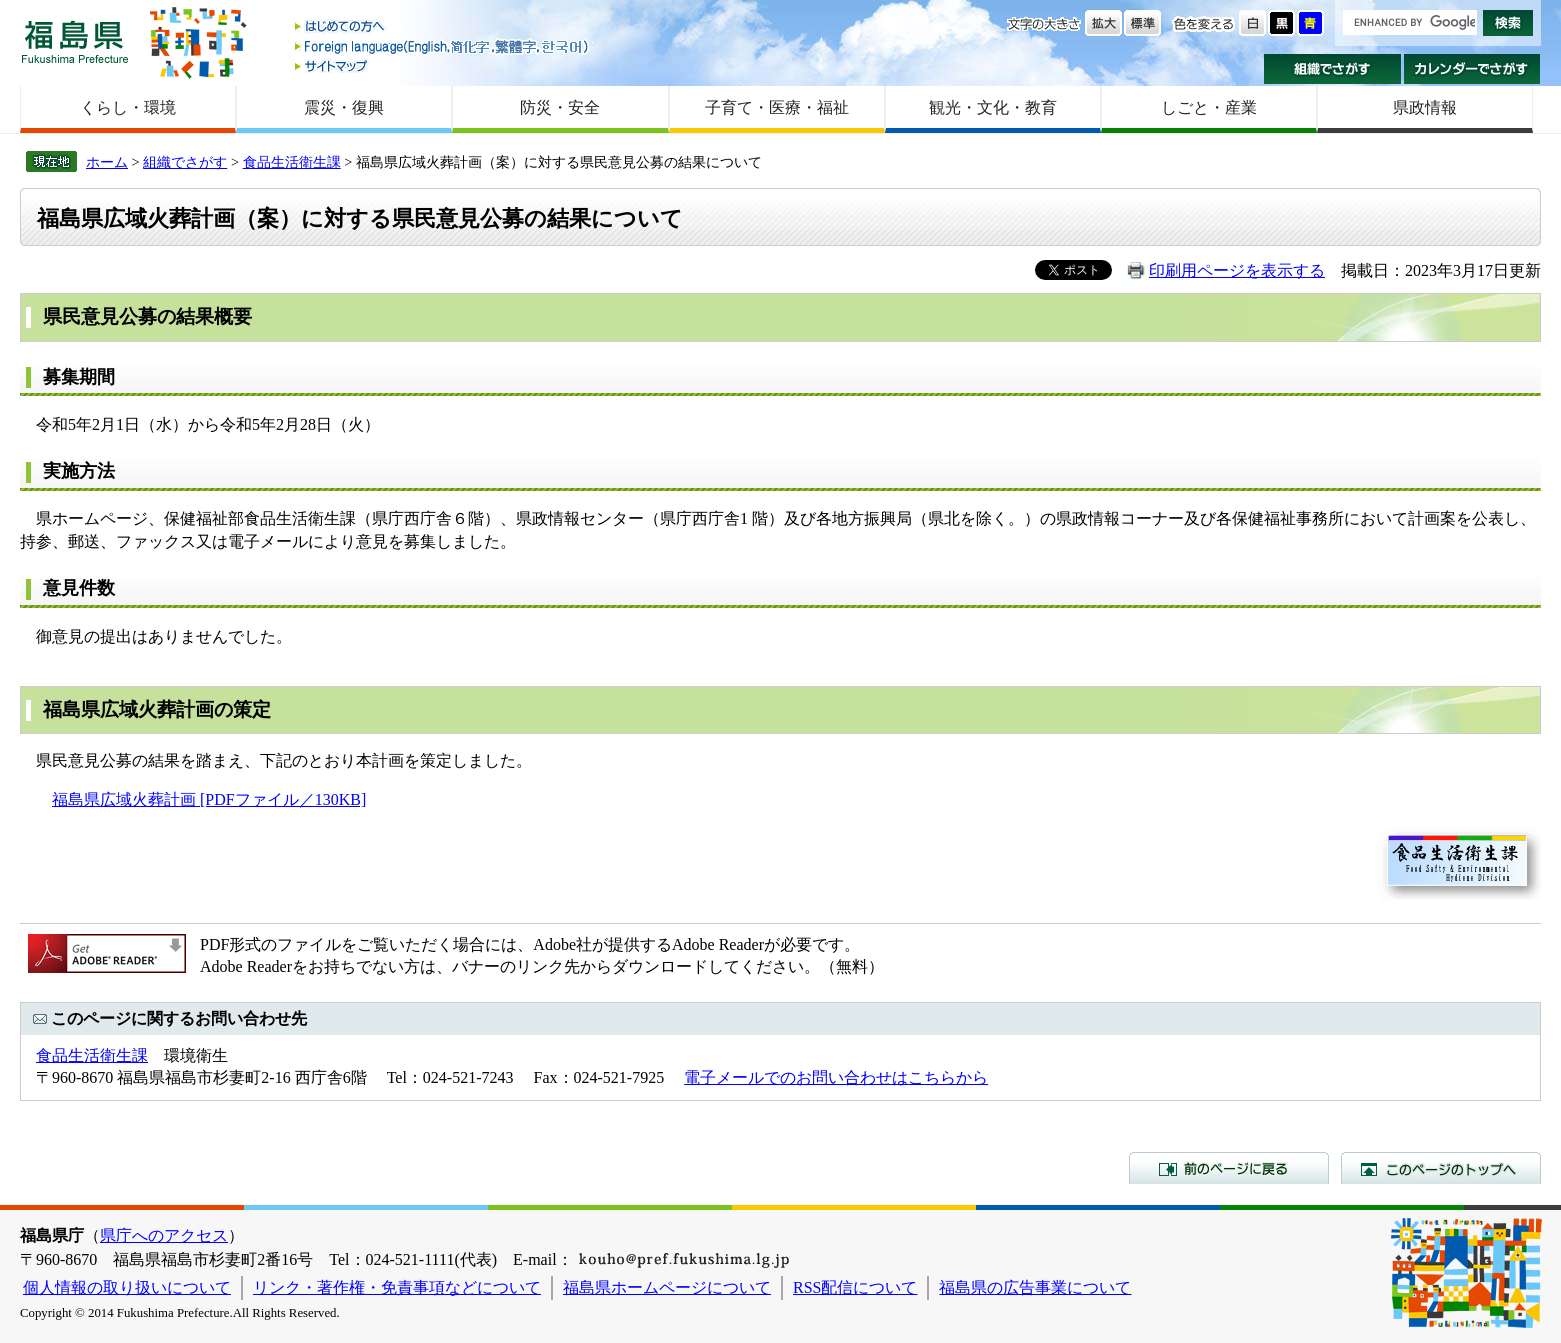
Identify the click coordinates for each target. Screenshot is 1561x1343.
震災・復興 (344, 107)
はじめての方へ (443, 27)
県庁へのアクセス (164, 1235)
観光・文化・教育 (993, 107)
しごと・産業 (1209, 107)
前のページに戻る (1229, 1168)
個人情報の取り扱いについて (127, 1287)
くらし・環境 (128, 107)
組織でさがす (1332, 69)
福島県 (75, 41)
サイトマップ (443, 65)
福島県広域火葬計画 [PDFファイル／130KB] (209, 799)
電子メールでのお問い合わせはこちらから (836, 1077)
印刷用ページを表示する (1237, 270)
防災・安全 (560, 107)
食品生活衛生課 (292, 162)
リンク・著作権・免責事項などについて (397, 1287)
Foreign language (443, 46)
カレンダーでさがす (1472, 69)
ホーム (107, 162)
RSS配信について (855, 1287)
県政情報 (1425, 107)
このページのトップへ (1441, 1168)
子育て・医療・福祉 (777, 107)
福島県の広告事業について (1035, 1287)
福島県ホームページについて (667, 1287)
